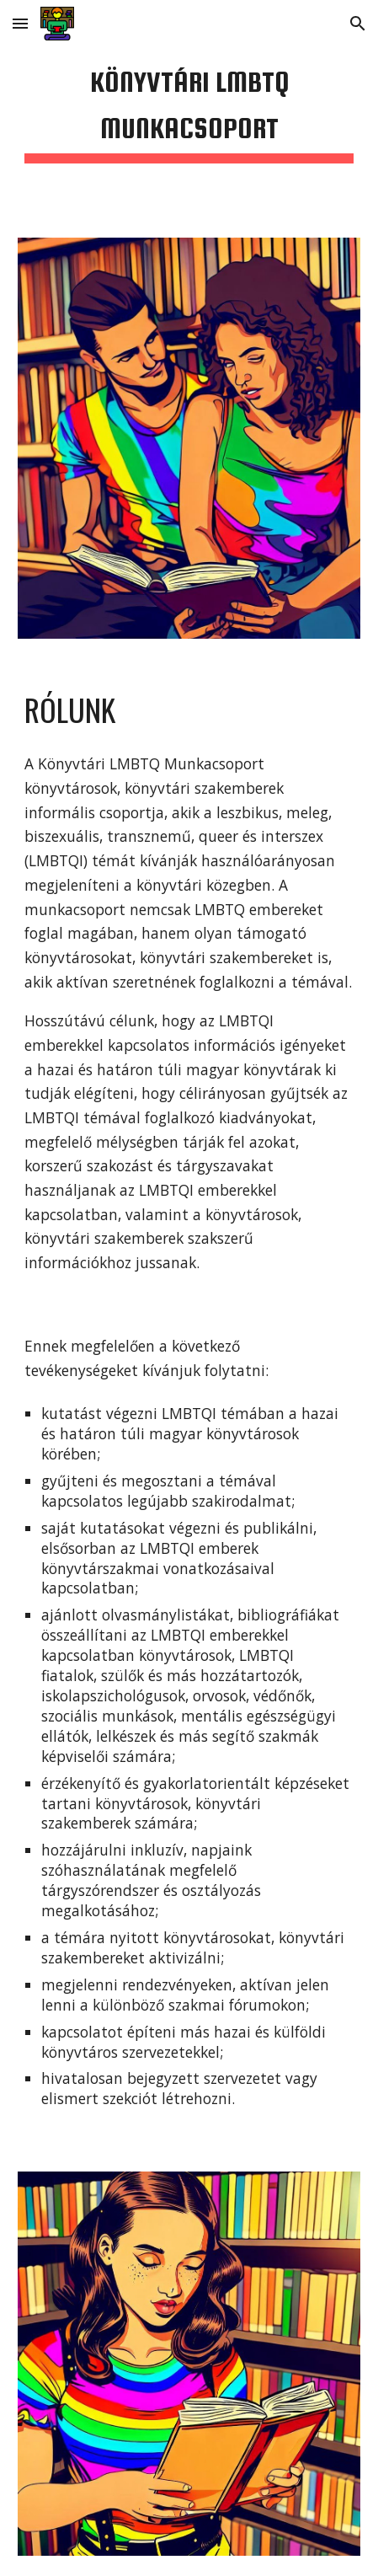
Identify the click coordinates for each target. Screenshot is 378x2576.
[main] (188, 108)
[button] (20, 23)
